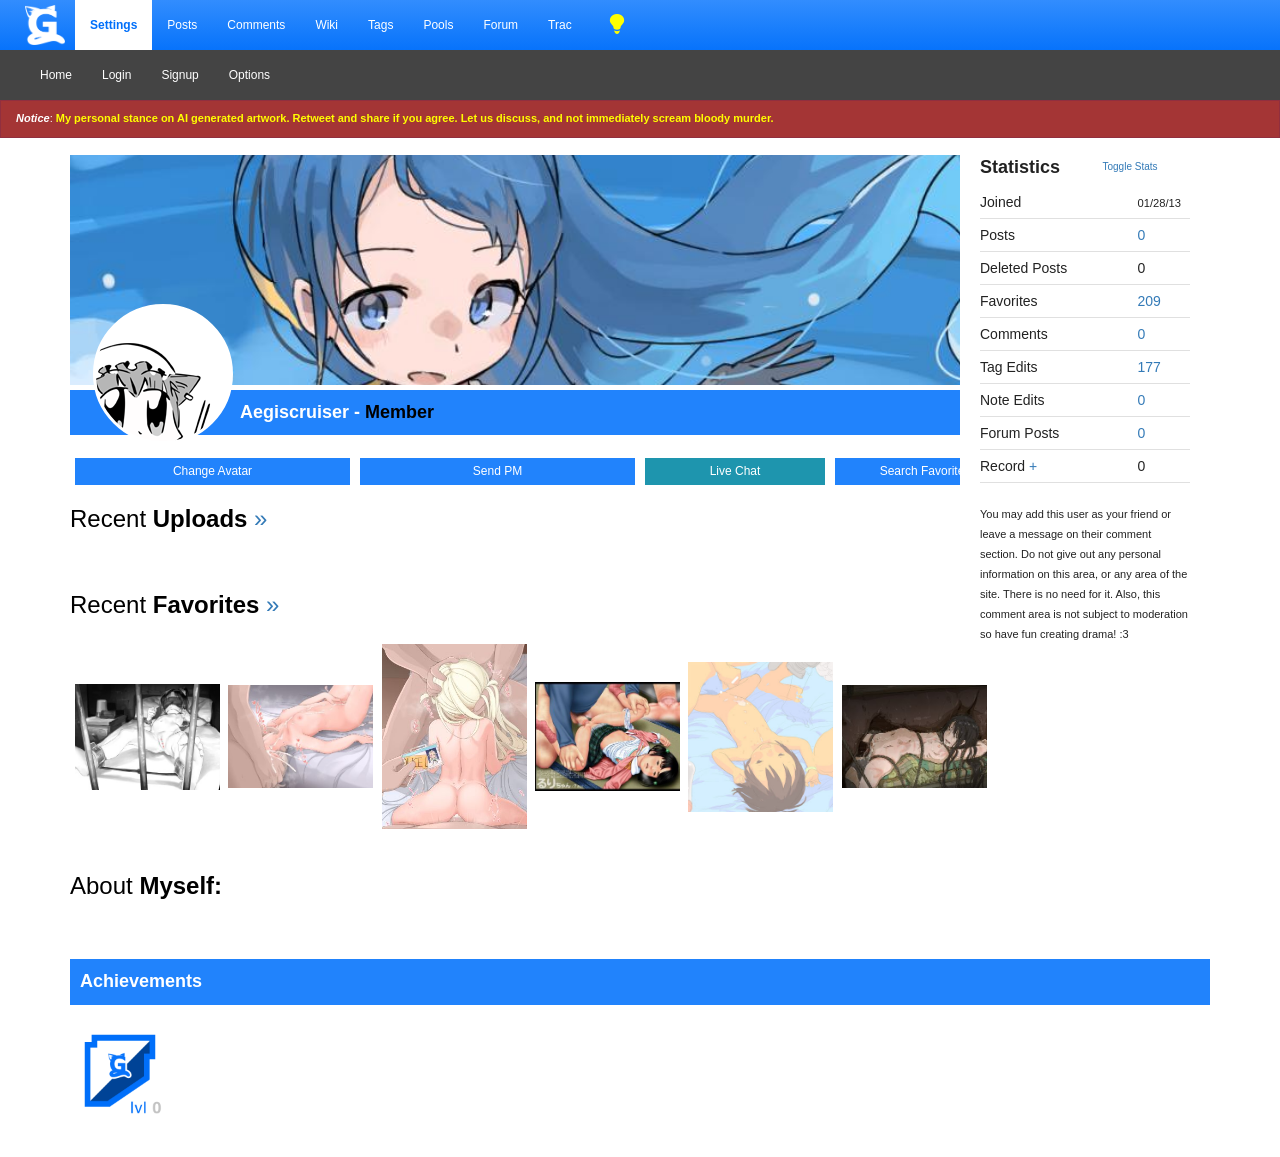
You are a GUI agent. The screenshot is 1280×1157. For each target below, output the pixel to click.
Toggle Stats (1130, 166)
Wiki (326, 25)
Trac (560, 25)
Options (249, 75)
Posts (182, 25)
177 (1149, 367)
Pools (438, 25)
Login (116, 75)
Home (56, 75)
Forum (500, 25)
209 (1149, 301)
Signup (179, 75)
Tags (380, 25)
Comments (256, 25)
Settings (113, 25)
